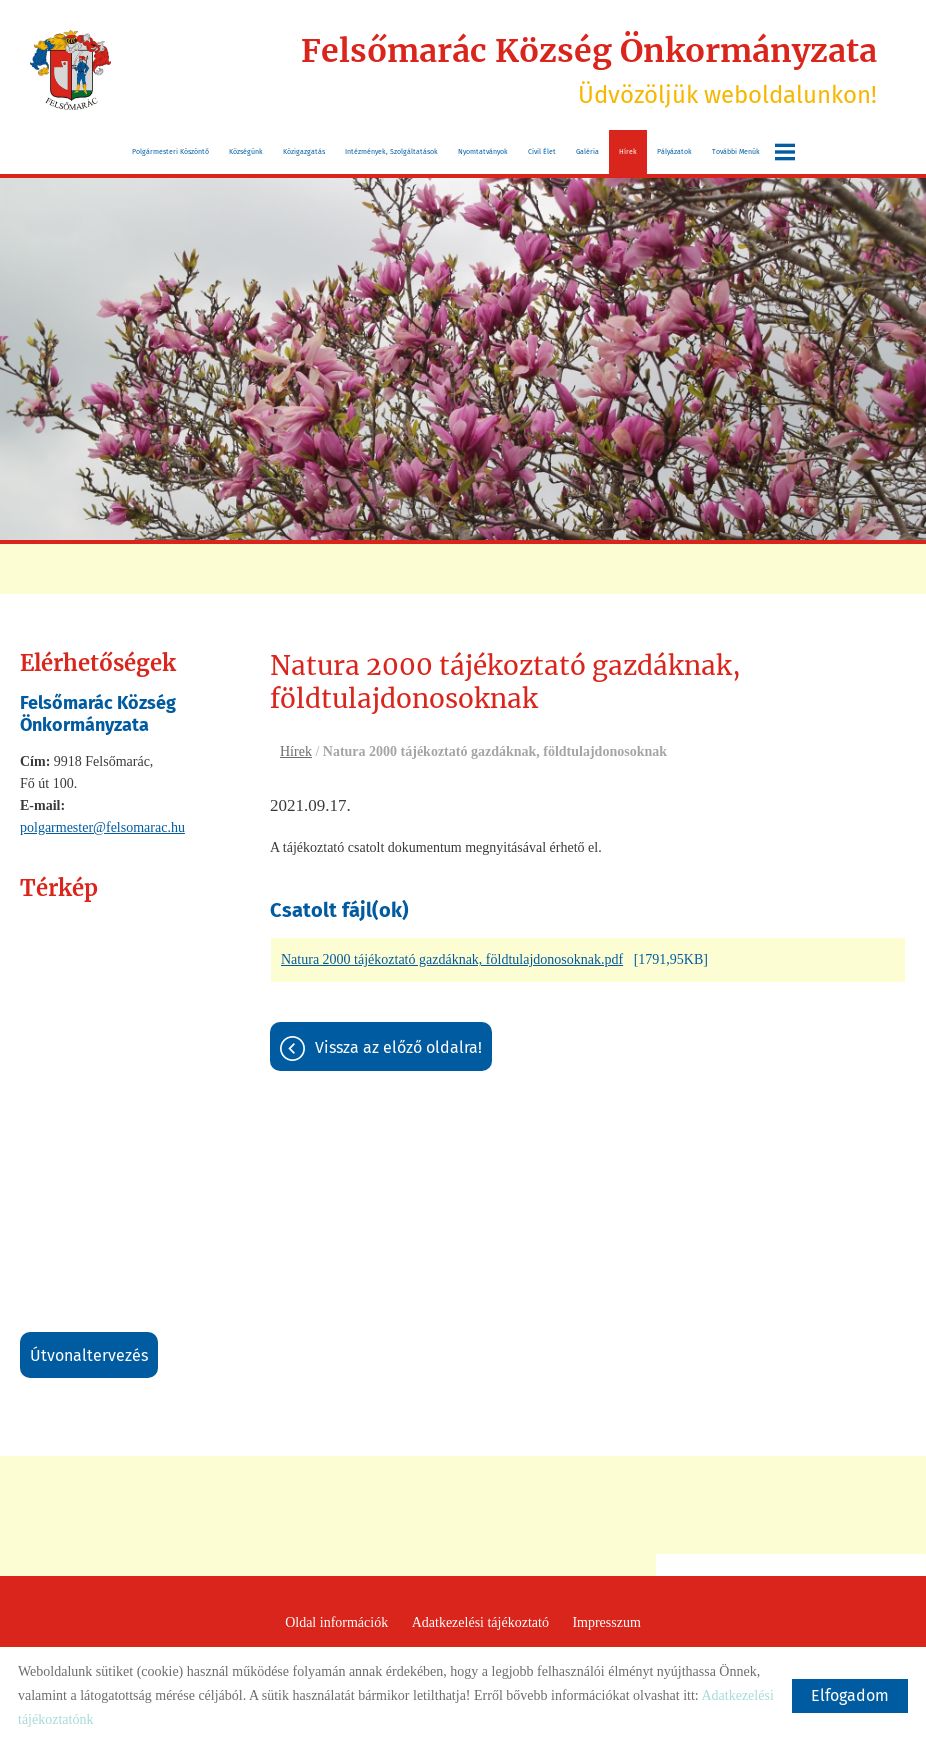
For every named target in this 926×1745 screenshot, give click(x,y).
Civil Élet (542, 151)
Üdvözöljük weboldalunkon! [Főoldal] (589, 70)
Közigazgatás (304, 151)
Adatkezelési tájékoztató (480, 1622)
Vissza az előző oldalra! (398, 1047)
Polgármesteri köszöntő (170, 151)
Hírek (628, 151)
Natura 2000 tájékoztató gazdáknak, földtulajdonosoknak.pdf (452, 959)
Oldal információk (336, 1622)
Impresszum (606, 1622)
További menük (753, 152)
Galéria (587, 151)
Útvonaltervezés (89, 1355)
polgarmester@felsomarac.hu (102, 827)
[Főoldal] (70, 70)
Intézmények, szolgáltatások (391, 151)
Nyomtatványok (483, 151)
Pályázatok (674, 151)
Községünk (246, 151)
